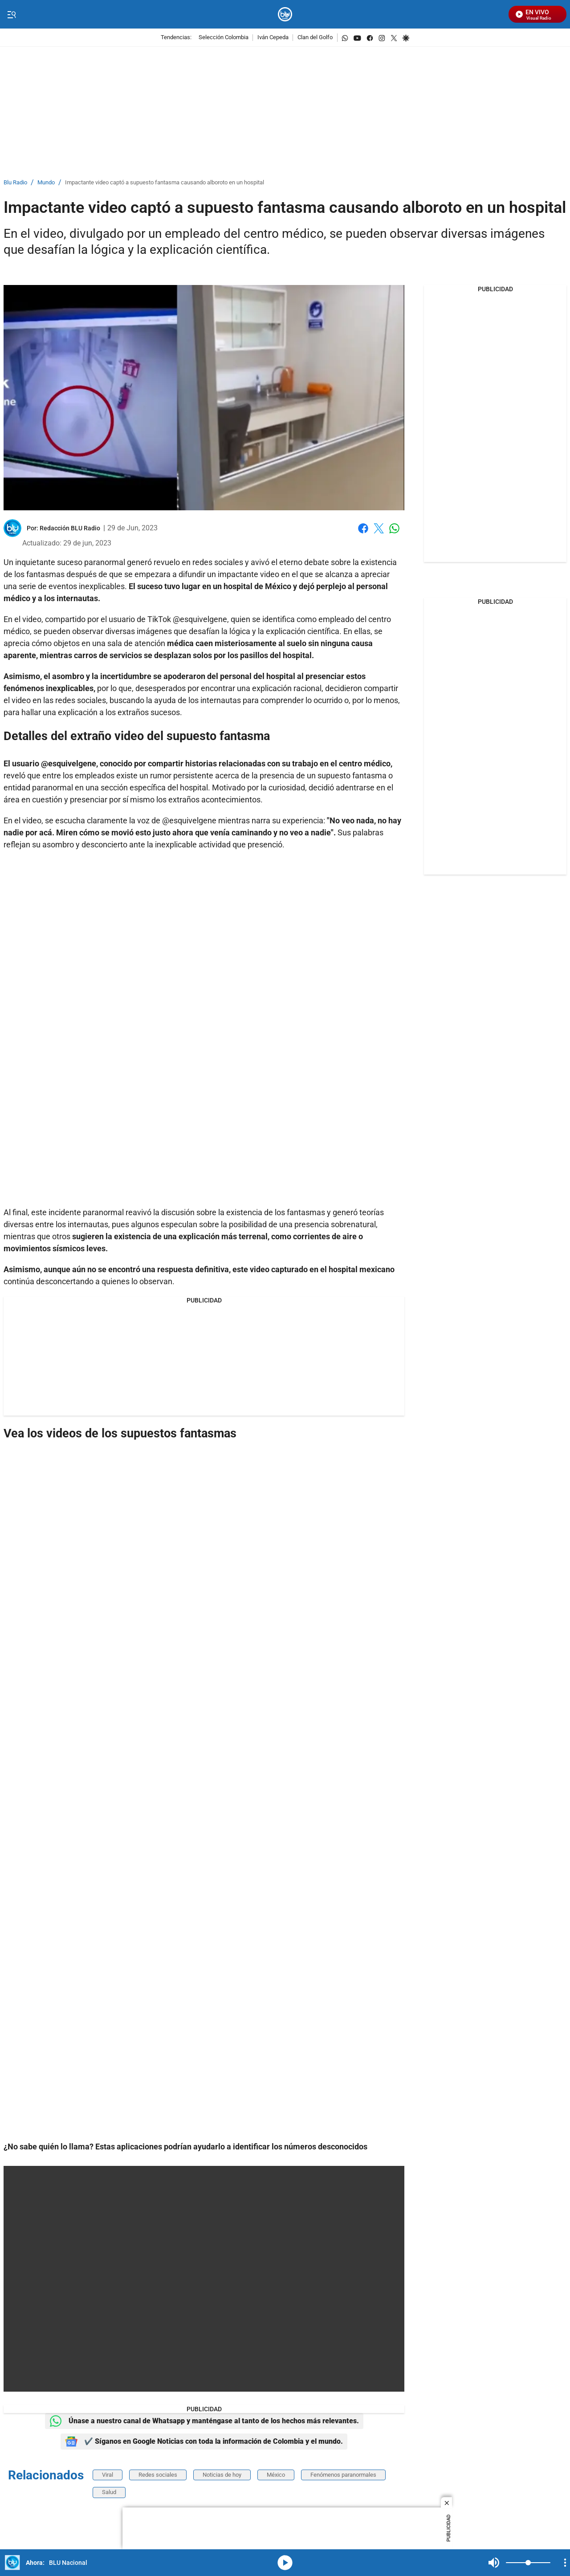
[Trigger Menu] (11, 15)
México (276, 2474)
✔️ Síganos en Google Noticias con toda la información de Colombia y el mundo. (204, 2441)
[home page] (285, 14)
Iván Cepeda (273, 37)
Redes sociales (157, 2474)
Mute (494, 2562)
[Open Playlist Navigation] (565, 2562)
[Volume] (528, 2562)
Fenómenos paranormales (343, 2474)
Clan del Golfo (315, 37)
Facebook (363, 528)
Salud (109, 2492)
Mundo (46, 183)
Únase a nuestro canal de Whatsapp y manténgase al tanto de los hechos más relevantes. (204, 2421)
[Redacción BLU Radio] (70, 528)
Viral (107, 2474)
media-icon (285, 2562)
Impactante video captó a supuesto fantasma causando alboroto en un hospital (164, 183)
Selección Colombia (223, 37)
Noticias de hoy (222, 2474)
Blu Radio (15, 183)
